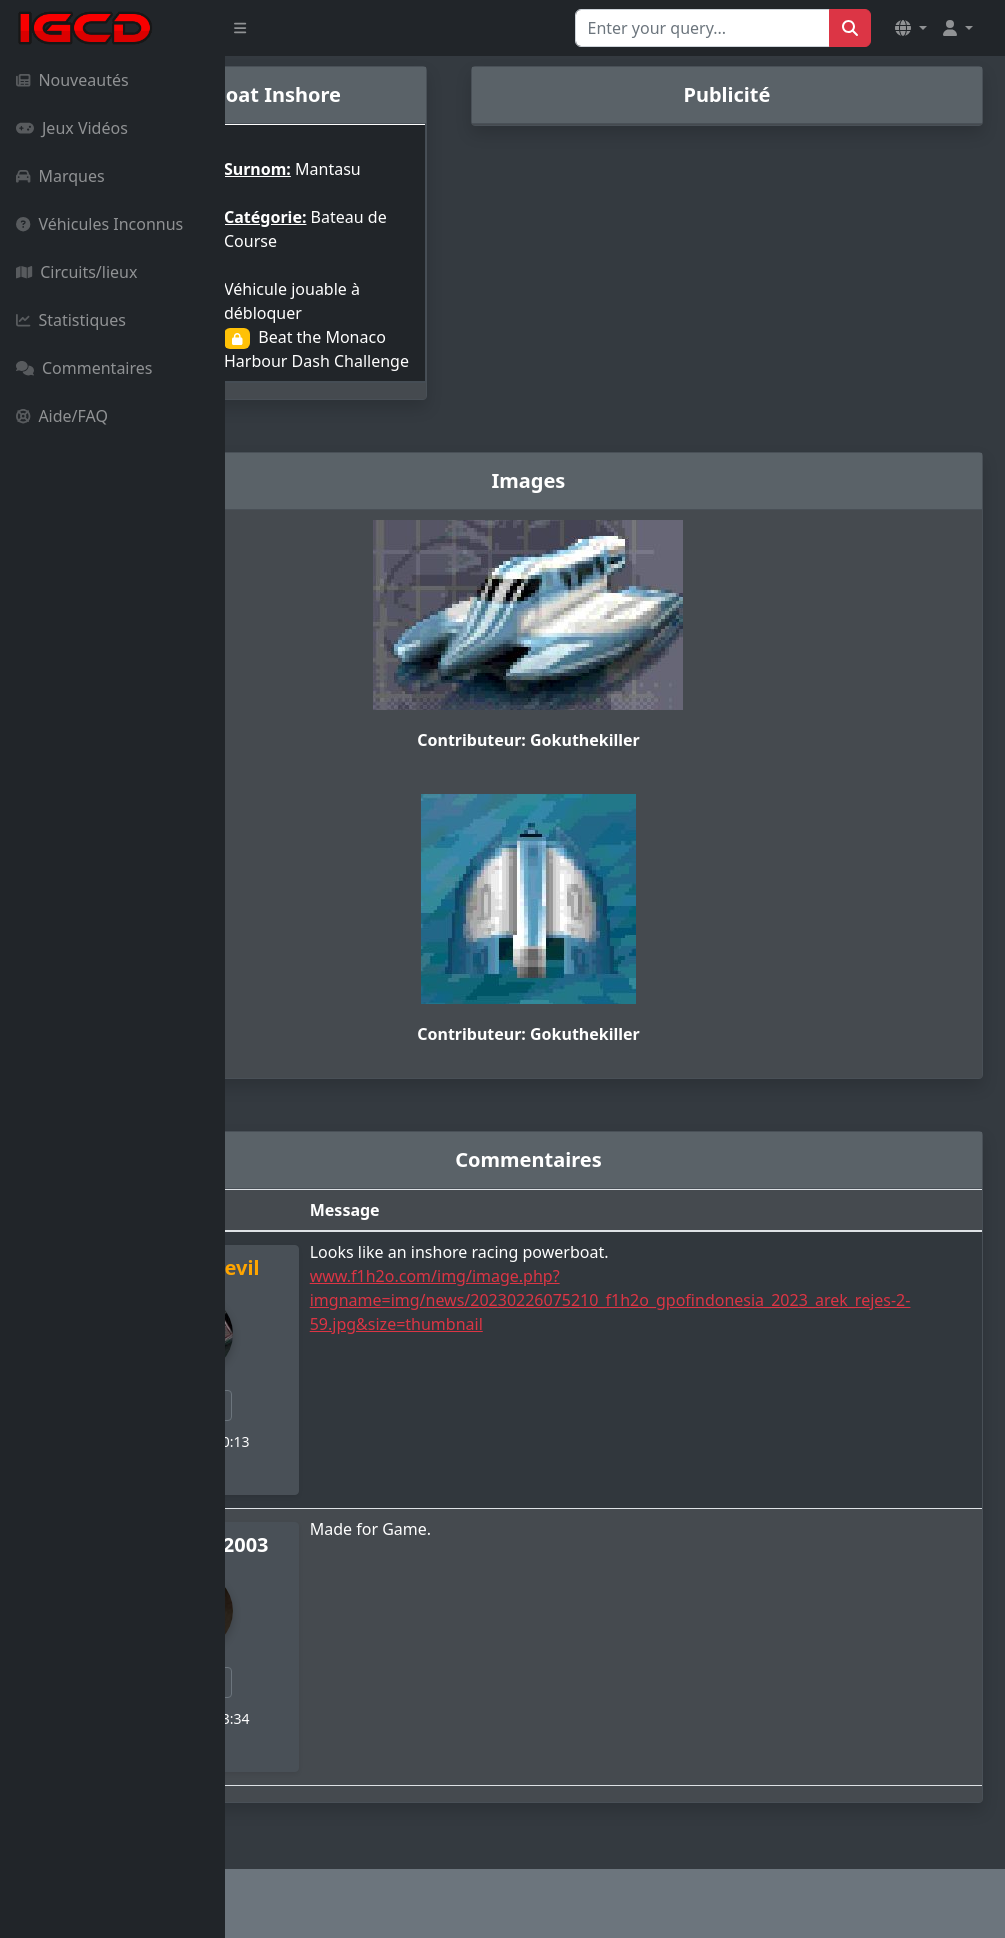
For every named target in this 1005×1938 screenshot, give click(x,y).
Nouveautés (72, 80)
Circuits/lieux (76, 272)
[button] (911, 28)
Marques (60, 176)
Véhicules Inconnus (99, 224)
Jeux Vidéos (72, 128)
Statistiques (71, 320)
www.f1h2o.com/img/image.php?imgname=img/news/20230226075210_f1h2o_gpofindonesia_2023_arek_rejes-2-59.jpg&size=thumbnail (706, 1308)
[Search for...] (702, 28)
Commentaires (84, 368)
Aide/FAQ (62, 416)
